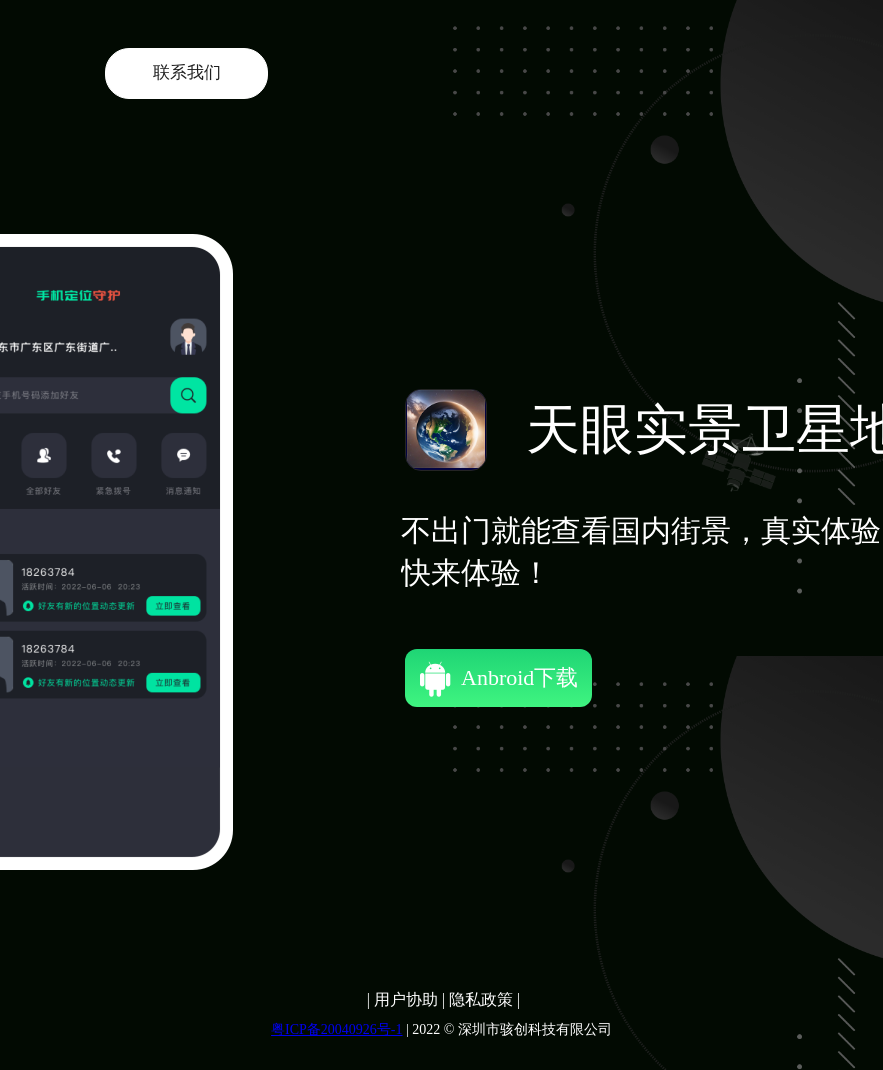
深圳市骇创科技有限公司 (535, 1029)
